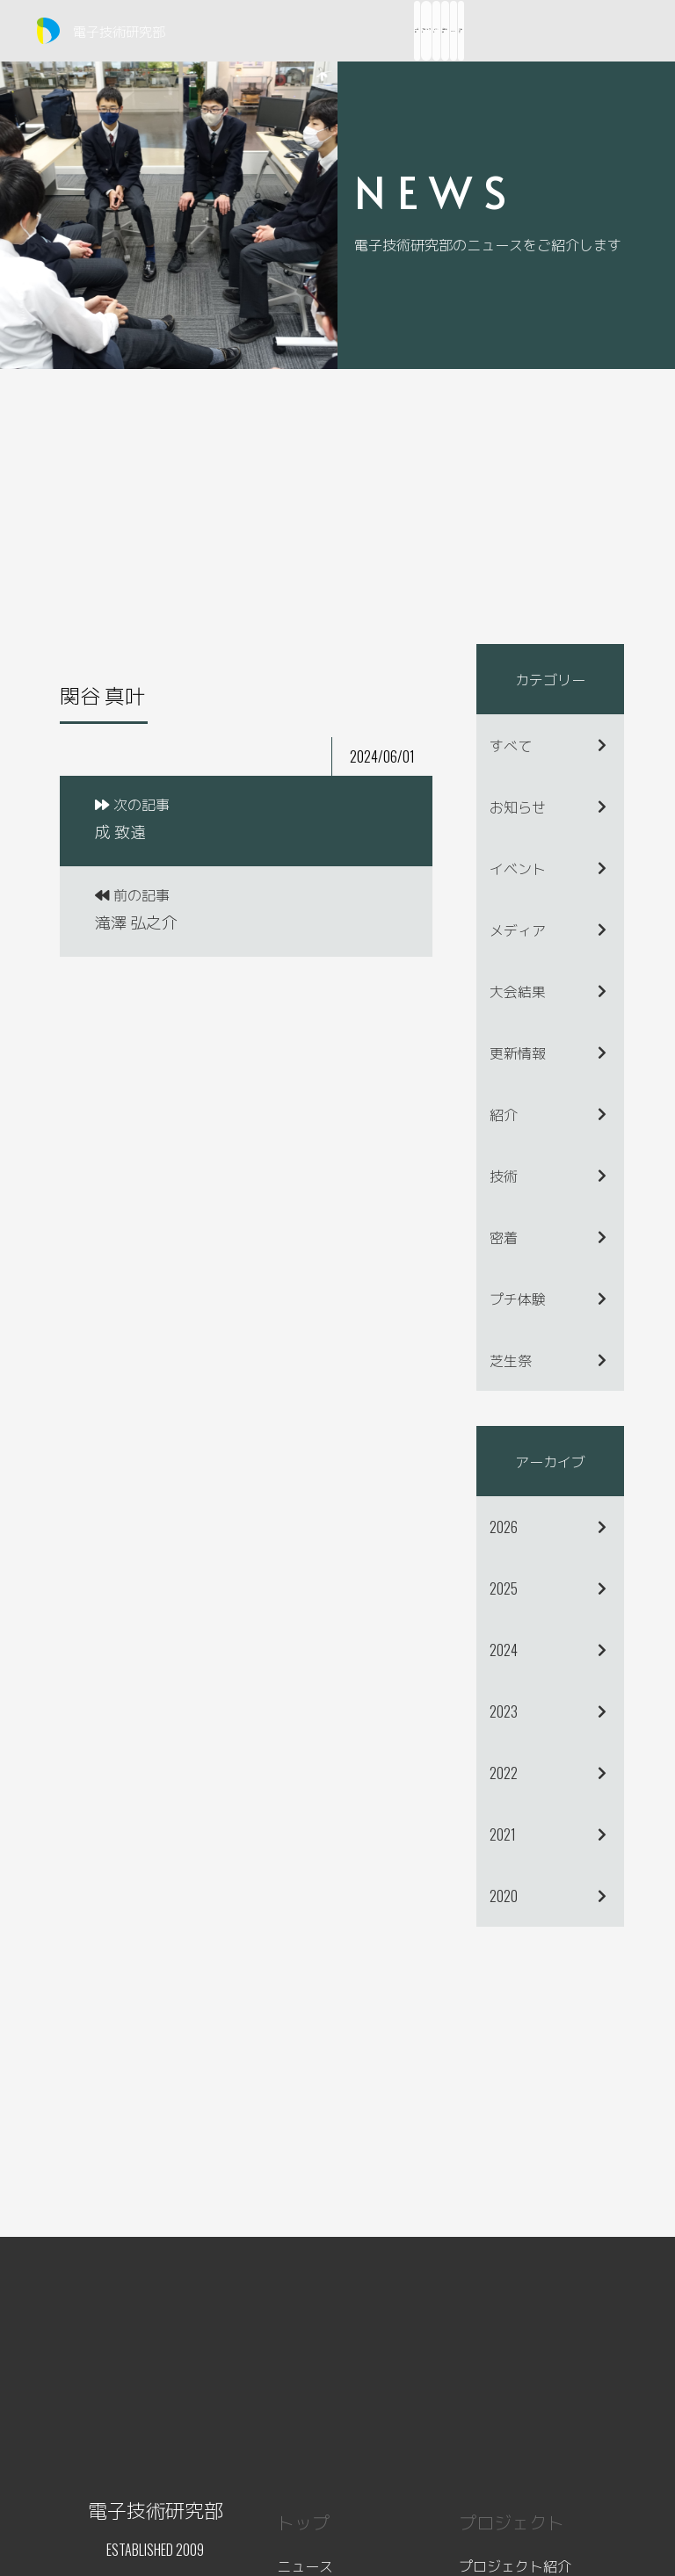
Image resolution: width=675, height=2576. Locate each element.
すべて (511, 745)
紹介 (504, 1114)
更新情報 (518, 1052)
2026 (504, 1527)
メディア (518, 929)
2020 (504, 1896)
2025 (504, 1588)
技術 (504, 1175)
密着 (504, 1237)
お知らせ (518, 806)
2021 (503, 1834)
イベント (518, 868)
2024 (504, 1650)
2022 (504, 1773)
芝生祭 (511, 1360)
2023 (504, 1711)
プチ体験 (518, 1298)
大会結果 (518, 991)
